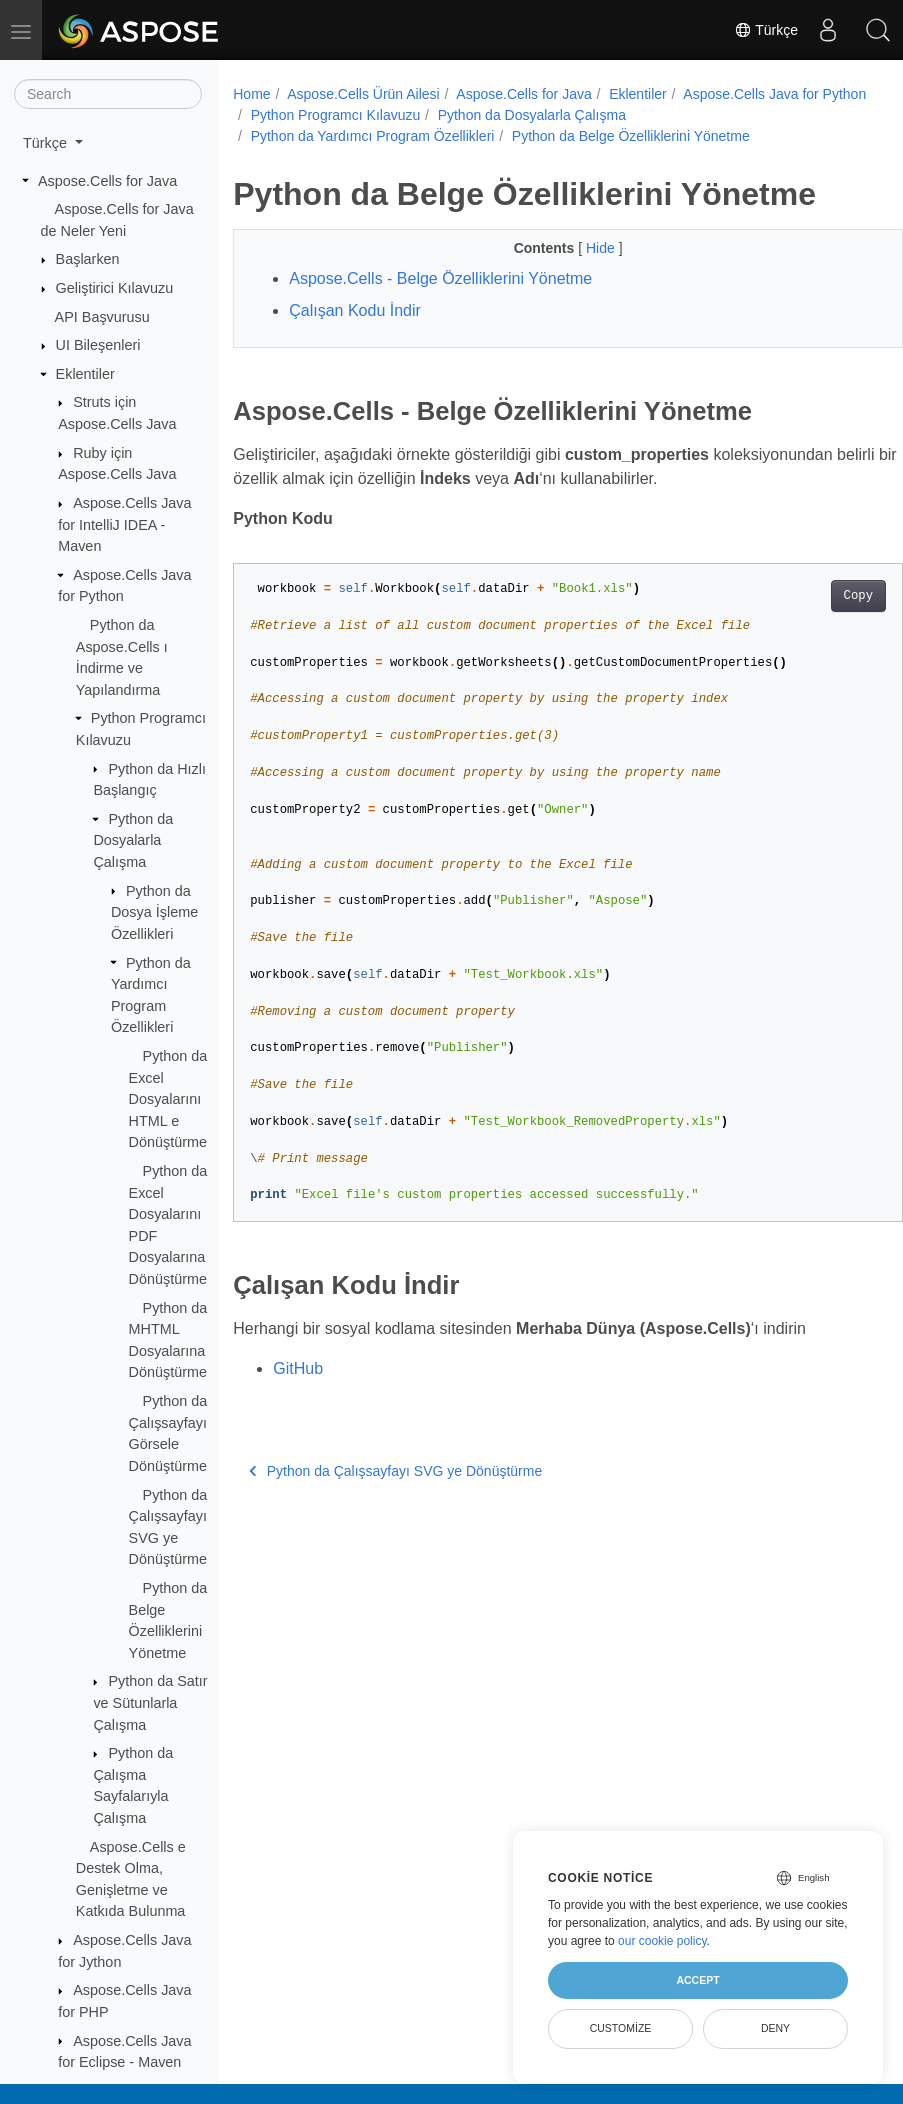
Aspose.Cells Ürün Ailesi (363, 94)
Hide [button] (578, 248)
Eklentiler (85, 374)
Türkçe (766, 30)
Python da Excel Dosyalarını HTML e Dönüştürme (168, 1099)
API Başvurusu (102, 317)
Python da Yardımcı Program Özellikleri (373, 136)
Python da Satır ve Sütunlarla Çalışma (150, 1702)
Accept (697, 1980)
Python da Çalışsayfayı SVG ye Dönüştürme (395, 1471)
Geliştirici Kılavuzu (115, 288)
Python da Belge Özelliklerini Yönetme (631, 136)
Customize (621, 2028)
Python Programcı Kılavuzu (535, 115)
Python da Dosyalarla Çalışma (133, 840)
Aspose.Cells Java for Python (341, 115)
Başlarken (88, 259)
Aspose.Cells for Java (107, 181)
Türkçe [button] (47, 143)
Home (251, 94)
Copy (810, 596)
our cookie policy (662, 1941)
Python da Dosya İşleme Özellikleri (154, 912)
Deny (775, 2028)
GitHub (298, 1368)
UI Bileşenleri (98, 345)
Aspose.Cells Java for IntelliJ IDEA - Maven (124, 524)
